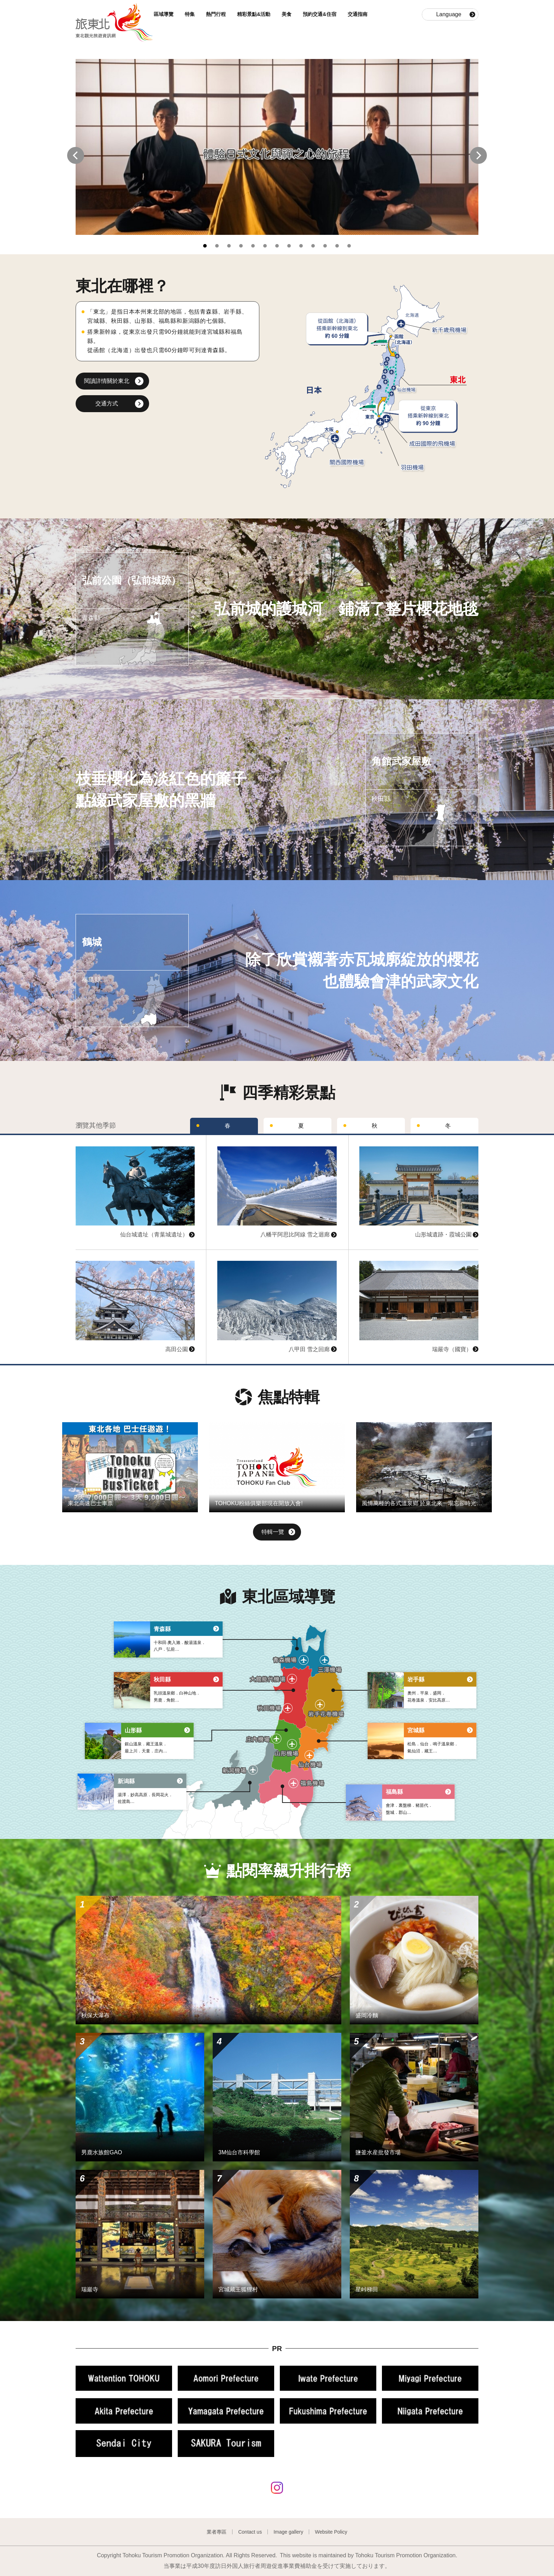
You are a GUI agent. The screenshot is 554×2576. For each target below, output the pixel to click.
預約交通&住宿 (320, 14)
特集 (191, 14)
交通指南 (358, 14)
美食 (288, 14)
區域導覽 (165, 14)
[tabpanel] (277, 147)
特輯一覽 (278, 1533)
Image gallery (288, 2531)
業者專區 (216, 2531)
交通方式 (106, 403)
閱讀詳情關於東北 (106, 381)
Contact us (250, 2531)
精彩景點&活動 (254, 14)
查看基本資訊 (93, 1138)
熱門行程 (217, 14)
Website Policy (331, 2531)
